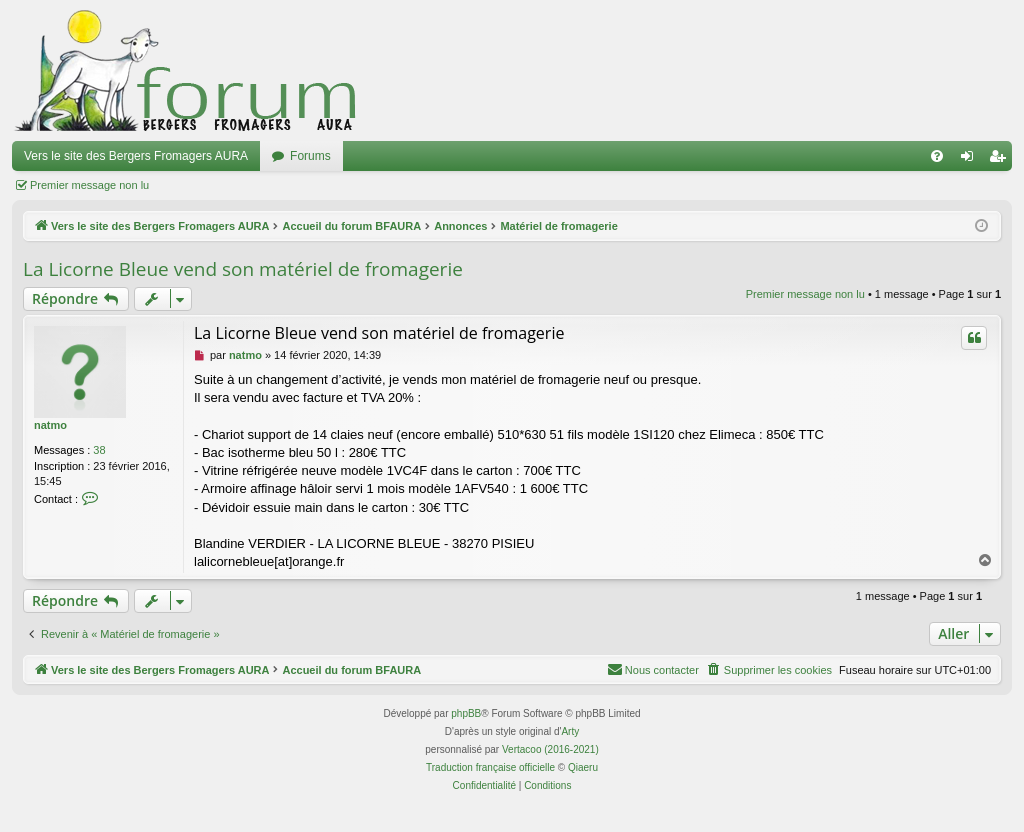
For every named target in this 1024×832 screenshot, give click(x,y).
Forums (310, 156)
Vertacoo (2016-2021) (550, 749)
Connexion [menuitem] (971, 160)
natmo (50, 425)
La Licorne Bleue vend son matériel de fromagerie (243, 269)
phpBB (466, 713)
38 (99, 450)
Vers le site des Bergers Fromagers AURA (136, 156)
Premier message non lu (89, 185)
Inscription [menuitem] (1001, 160)
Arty (570, 731)
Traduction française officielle (490, 767)
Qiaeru (583, 767)
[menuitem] (937, 156)
